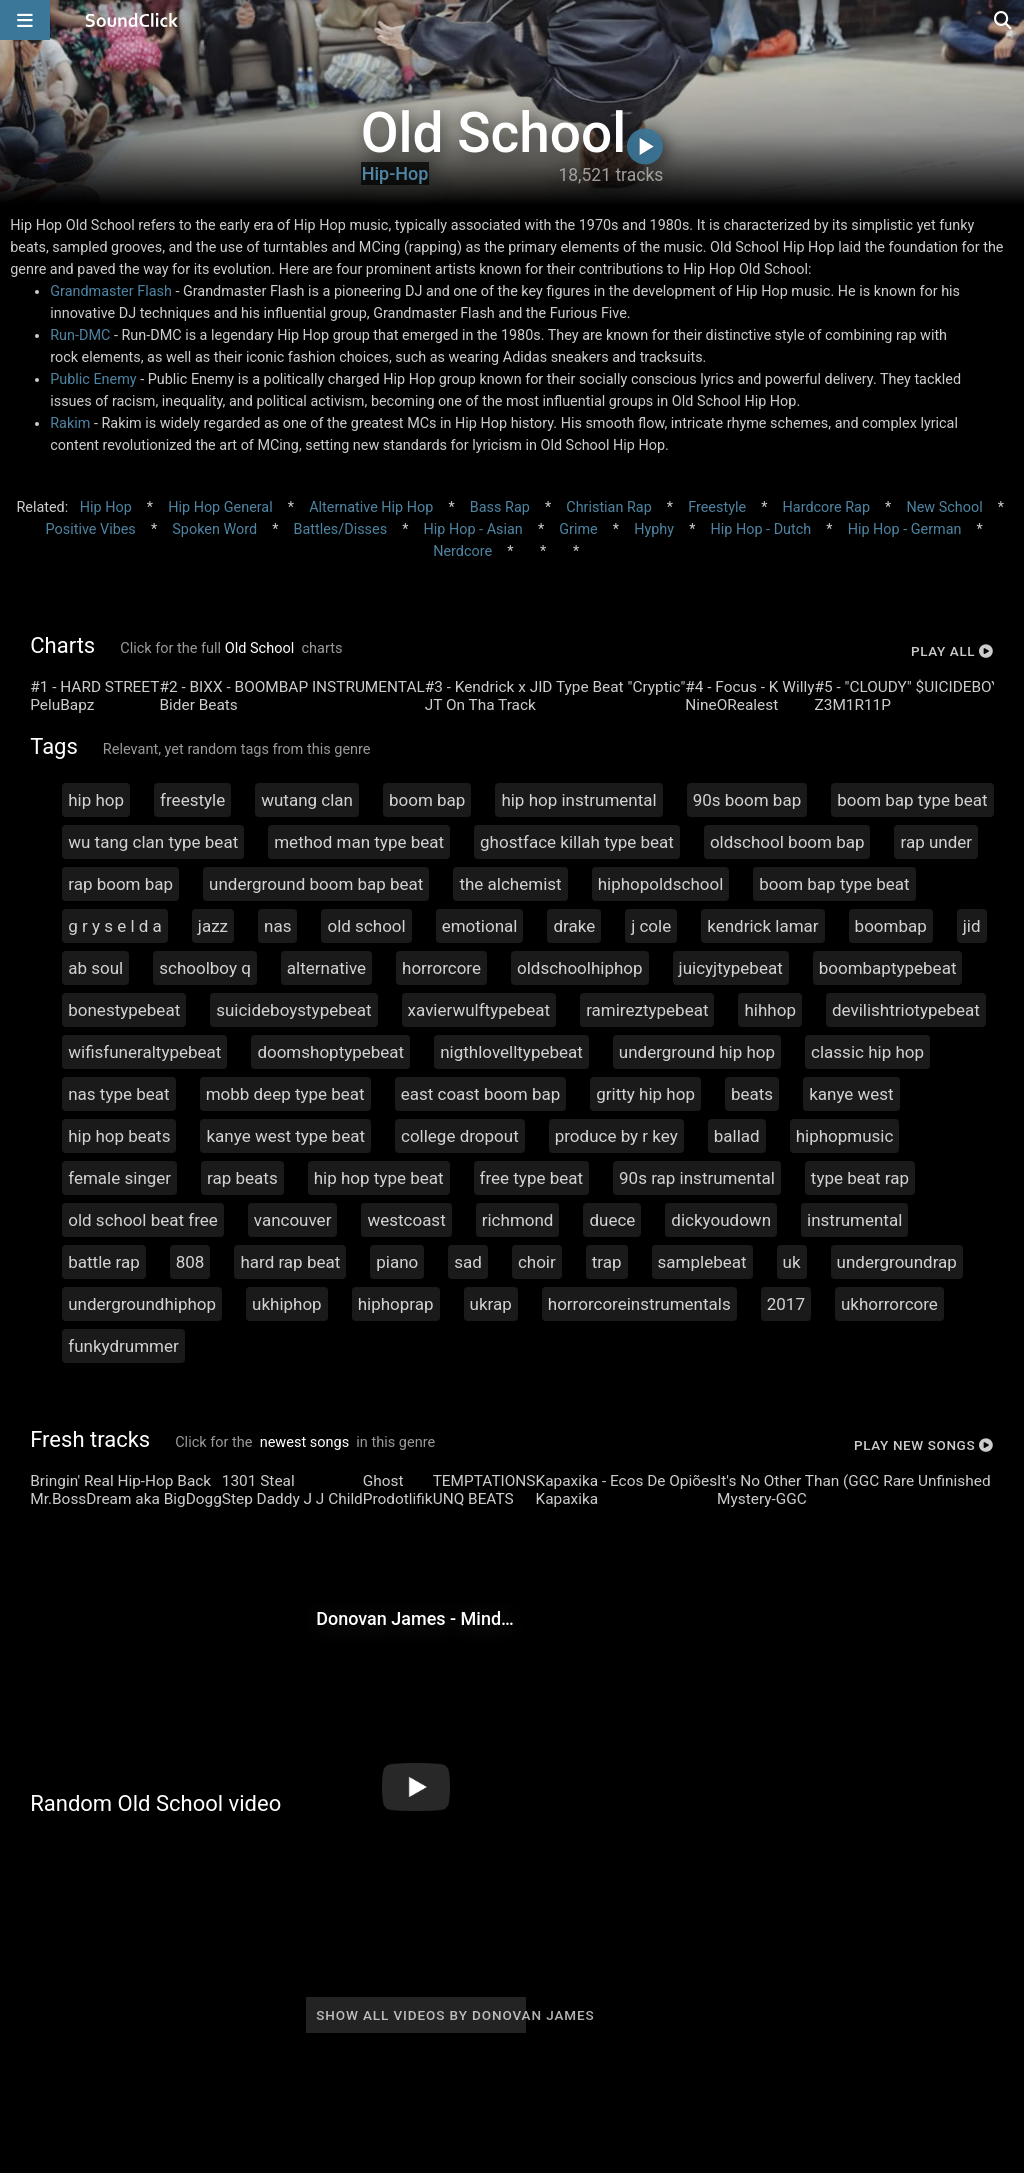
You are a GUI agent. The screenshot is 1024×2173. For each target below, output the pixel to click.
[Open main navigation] (25, 20)
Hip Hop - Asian (473, 529)
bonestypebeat (124, 1010)
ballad (737, 1136)
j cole (651, 926)
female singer (119, 1178)
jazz (213, 926)
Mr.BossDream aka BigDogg (126, 1499)
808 (190, 1262)
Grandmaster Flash (111, 291)
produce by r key (616, 1136)
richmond (518, 1220)
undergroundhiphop (142, 1304)
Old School (259, 648)
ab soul (95, 968)
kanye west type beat (285, 1136)
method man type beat (359, 842)
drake (574, 926)
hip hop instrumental (578, 800)
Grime (578, 529)
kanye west (851, 1094)
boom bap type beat (912, 800)
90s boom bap (747, 800)
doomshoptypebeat (330, 1052)
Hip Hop (106, 507)
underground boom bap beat (316, 884)
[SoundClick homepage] (132, 20)
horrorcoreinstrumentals (639, 1304)
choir (537, 1262)
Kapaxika (566, 1499)
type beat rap (860, 1178)
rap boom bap (120, 884)
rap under (936, 842)
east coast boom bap (481, 1094)
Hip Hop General (220, 507)
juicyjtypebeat (731, 968)
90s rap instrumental (697, 1178)
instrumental (854, 1220)
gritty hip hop (645, 1094)
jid (972, 926)
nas (277, 926)
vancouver (293, 1220)
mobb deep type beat (285, 1094)
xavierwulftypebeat (479, 1010)
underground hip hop (697, 1052)
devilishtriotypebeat (906, 1010)
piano (397, 1262)
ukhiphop (287, 1304)
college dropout (460, 1136)
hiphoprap (396, 1304)
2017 (786, 1304)
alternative (326, 968)
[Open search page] (1004, 20)
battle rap (104, 1262)
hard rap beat (290, 1262)
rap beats (242, 1178)
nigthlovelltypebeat (511, 1052)
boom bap (427, 800)
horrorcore (441, 968)
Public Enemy (93, 379)
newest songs (304, 1442)
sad (468, 1262)
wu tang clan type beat (153, 842)
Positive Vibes (91, 529)
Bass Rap (500, 507)
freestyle (192, 800)
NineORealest (731, 705)
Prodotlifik (398, 1499)
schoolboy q (205, 968)
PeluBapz (62, 705)
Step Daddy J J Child (292, 1499)
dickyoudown (721, 1220)
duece (612, 1220)
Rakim (70, 423)
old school (366, 926)
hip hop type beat (379, 1178)
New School (944, 507)
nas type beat (118, 1094)
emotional (480, 926)
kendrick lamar (762, 926)
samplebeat (702, 1262)
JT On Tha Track (480, 705)
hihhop (769, 1010)
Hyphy (654, 529)
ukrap (491, 1304)
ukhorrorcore (889, 1304)
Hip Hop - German (905, 529)
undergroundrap (897, 1262)
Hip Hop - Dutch (761, 529)
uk (792, 1262)
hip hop (96, 800)
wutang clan (307, 800)
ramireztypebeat (647, 1010)
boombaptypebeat (888, 968)
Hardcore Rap (826, 507)
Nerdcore (462, 551)
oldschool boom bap (787, 842)
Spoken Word (214, 529)
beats (752, 1094)
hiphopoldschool (661, 884)
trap (607, 1262)
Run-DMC (80, 335)
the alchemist (510, 884)
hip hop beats (119, 1136)
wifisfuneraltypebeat (144, 1052)
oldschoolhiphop (580, 968)
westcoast (406, 1220)
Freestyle (717, 507)
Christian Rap (608, 507)
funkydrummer (123, 1346)
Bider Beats (198, 705)
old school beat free (143, 1220)
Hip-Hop (395, 173)
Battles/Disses (341, 529)
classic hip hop (867, 1052)
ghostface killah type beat (577, 842)
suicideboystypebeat (293, 1010)
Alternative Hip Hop (371, 507)
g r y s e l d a (115, 926)
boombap (891, 926)
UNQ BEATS (473, 1499)
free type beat (532, 1178)
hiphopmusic (845, 1136)
